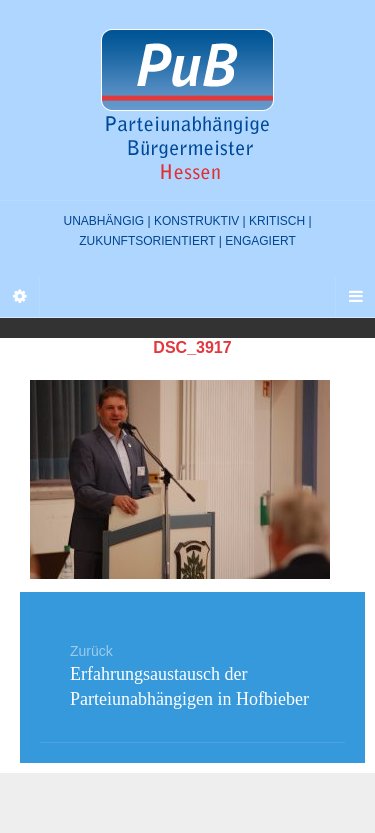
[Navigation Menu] (355, 297)
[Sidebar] (20, 297)
